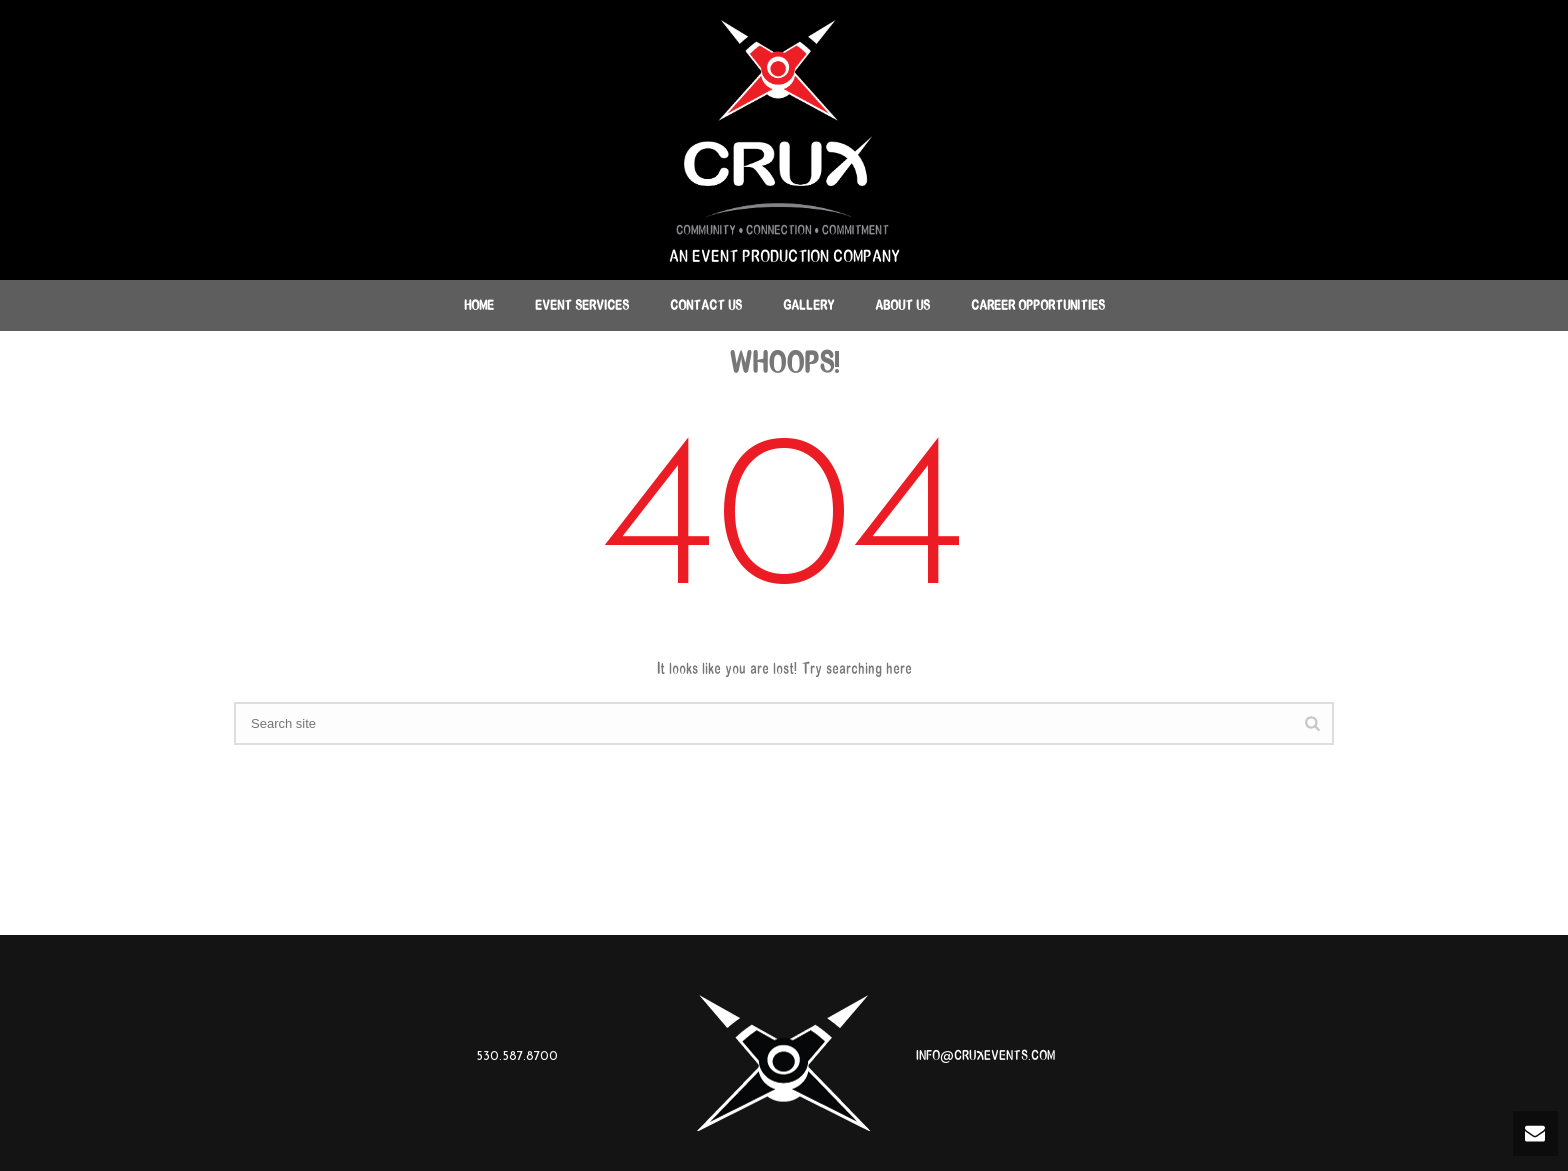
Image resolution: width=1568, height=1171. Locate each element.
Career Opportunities (1038, 305)
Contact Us (706, 305)
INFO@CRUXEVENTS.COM (985, 1055)
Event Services (582, 305)
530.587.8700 (517, 1055)
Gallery (808, 305)
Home (479, 305)
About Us (902, 305)
